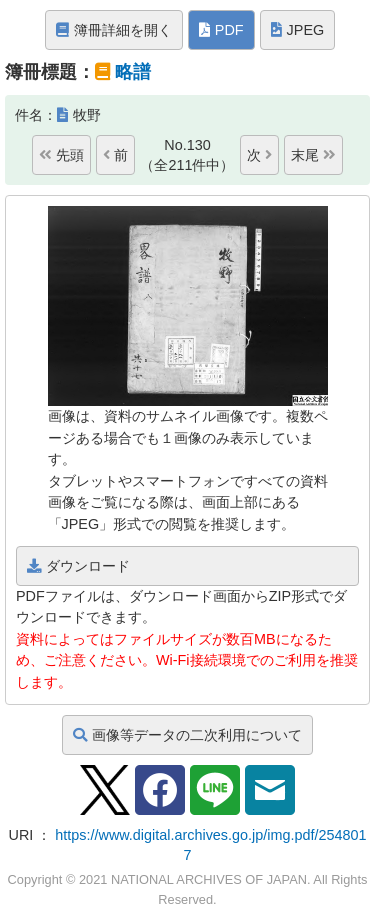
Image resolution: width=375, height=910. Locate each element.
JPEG (298, 30)
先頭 (61, 155)
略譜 (133, 72)
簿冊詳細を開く (114, 30)
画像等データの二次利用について (187, 735)
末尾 (313, 155)
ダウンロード (78, 566)
